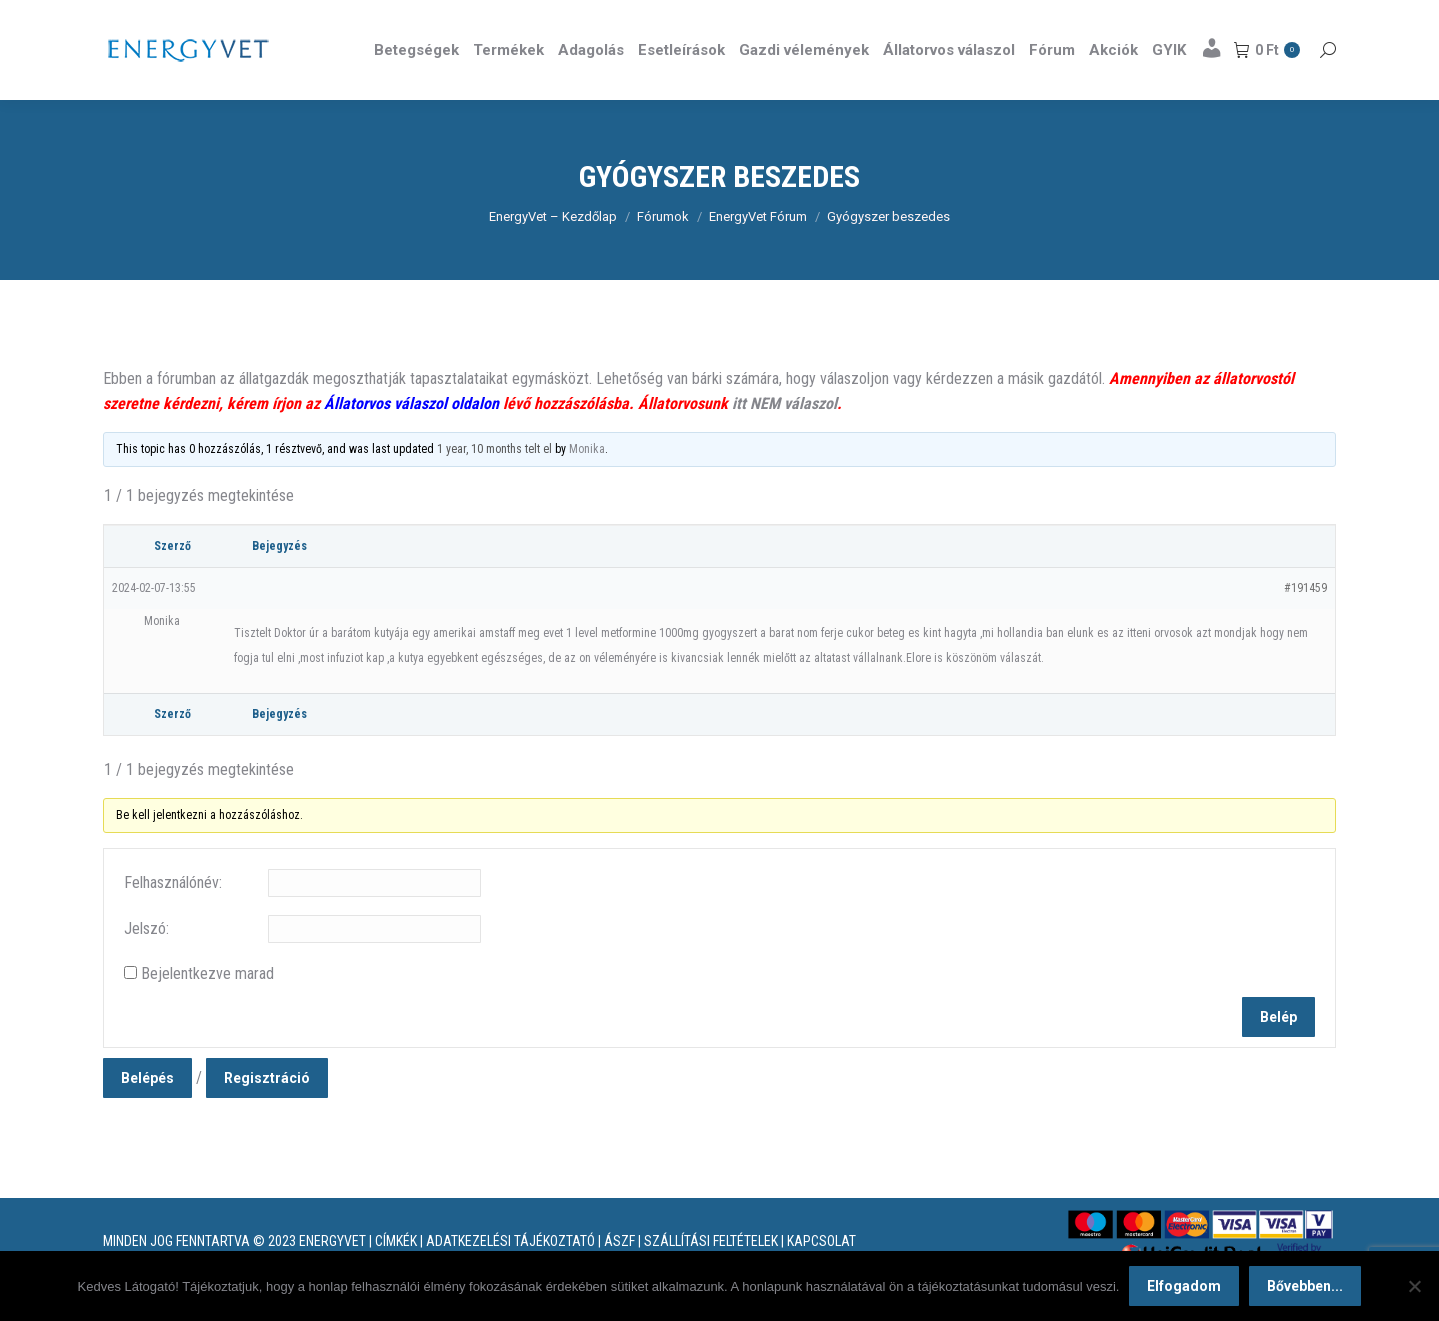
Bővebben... (1305, 1286)
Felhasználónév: (173, 918)
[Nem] (1414, 1286)
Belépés (147, 1114)
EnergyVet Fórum (758, 252)
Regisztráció (267, 1114)
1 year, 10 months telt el (494, 485)
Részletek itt (1285, 18)
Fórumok (663, 252)
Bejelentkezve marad (207, 1009)
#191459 (1305, 624)
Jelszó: (146, 964)
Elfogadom (1184, 1286)
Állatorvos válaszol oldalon (411, 439)
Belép (1278, 1053)
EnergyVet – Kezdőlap (553, 252)
